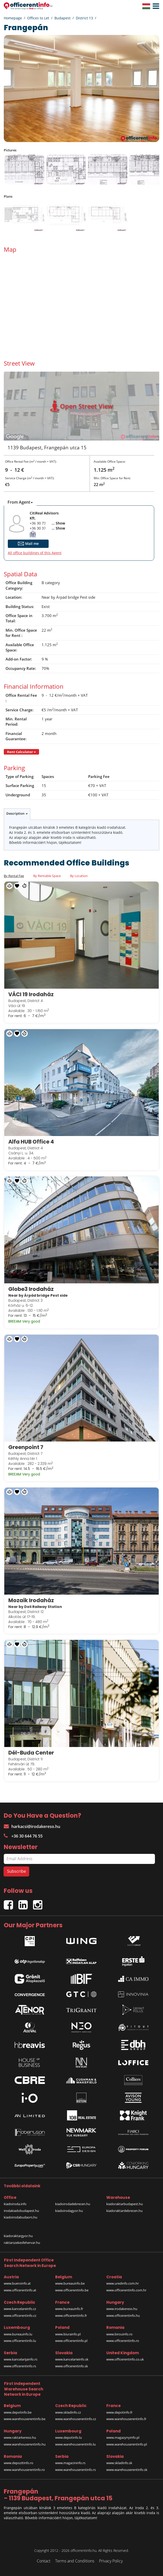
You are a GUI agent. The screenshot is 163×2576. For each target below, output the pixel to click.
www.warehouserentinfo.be (24, 2419)
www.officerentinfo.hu (123, 2315)
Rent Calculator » (21, 752)
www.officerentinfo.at (20, 2290)
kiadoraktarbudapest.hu (124, 2204)
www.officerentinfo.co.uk (125, 2359)
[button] (154, 6)
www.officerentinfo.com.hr (126, 2290)
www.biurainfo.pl (68, 2334)
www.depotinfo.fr (119, 2412)
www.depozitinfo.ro (18, 2463)
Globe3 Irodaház (31, 1289)
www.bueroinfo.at (17, 2283)
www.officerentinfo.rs (20, 2366)
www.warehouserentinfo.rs (75, 2469)
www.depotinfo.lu (68, 2437)
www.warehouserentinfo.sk (126, 2469)
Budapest (62, 18)
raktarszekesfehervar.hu (22, 2242)
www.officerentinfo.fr (71, 2315)
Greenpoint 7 (25, 1447)
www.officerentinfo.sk (71, 2366)
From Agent (20, 502)
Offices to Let (38, 18)
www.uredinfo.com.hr (122, 2283)
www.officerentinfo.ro (122, 2340)
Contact (43, 2561)
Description (17, 813)
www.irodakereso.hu (121, 2308)
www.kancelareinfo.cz (20, 2308)
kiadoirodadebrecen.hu (72, 2204)
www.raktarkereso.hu (20, 2437)
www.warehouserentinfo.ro (24, 2469)
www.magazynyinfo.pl (122, 2437)
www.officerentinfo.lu (20, 2340)
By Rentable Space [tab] (47, 876)
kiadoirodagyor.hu (69, 2210)
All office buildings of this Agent (34, 552)
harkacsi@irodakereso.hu (32, 1826)
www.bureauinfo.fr (69, 2308)
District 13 (84, 18)
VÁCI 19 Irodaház (31, 994)
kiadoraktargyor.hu (18, 2236)
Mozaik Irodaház (31, 1600)
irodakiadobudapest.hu (21, 2210)
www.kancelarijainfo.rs (20, 2359)
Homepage (13, 18)
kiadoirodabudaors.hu (20, 2217)
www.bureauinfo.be (70, 2283)
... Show (58, 523)
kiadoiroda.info (15, 2204)
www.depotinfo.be (17, 2412)
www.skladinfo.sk (119, 2463)
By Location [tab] (79, 876)
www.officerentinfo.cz (20, 2315)
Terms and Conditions (74, 2561)
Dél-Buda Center (31, 1752)
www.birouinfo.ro (119, 2334)
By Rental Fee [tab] (14, 876)
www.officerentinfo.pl (71, 2340)
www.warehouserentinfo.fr (126, 2419)
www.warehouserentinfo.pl (126, 2444)
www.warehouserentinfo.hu (25, 2444)
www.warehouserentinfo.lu (75, 2444)
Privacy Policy (111, 2561)
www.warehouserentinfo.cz (75, 2419)
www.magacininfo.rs (70, 2463)
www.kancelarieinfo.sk (71, 2359)
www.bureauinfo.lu (18, 2334)
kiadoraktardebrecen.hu (124, 2210)
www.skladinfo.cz (68, 2412)
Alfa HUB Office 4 (31, 1141)
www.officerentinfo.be (71, 2290)
